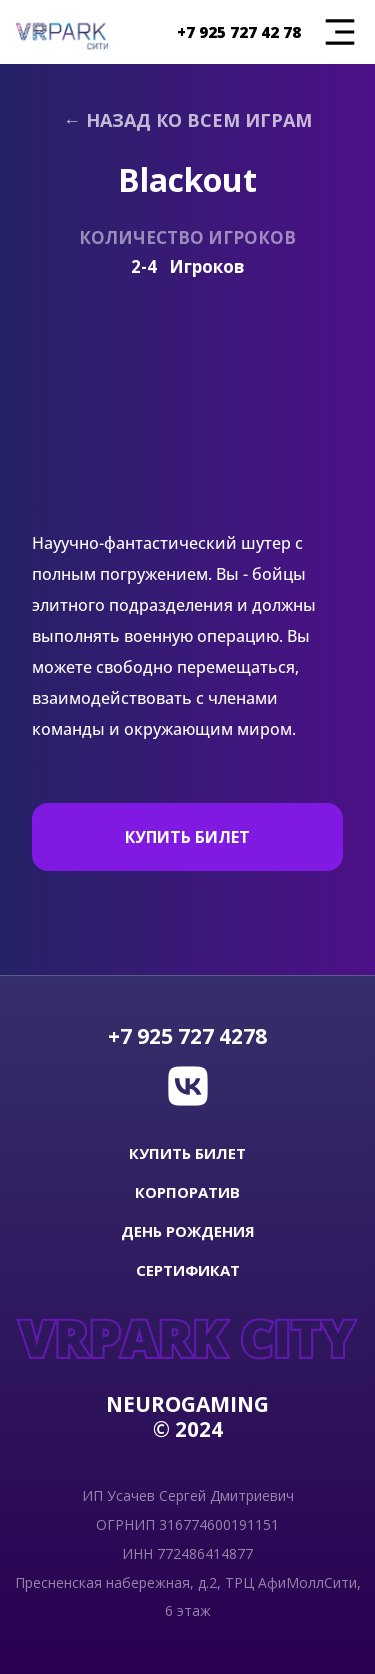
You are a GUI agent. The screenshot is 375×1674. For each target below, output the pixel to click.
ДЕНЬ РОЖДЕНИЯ (188, 1231)
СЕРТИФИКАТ (188, 1270)
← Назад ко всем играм (187, 120)
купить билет (187, 1153)
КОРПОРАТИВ (187, 1192)
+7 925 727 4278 (187, 1036)
